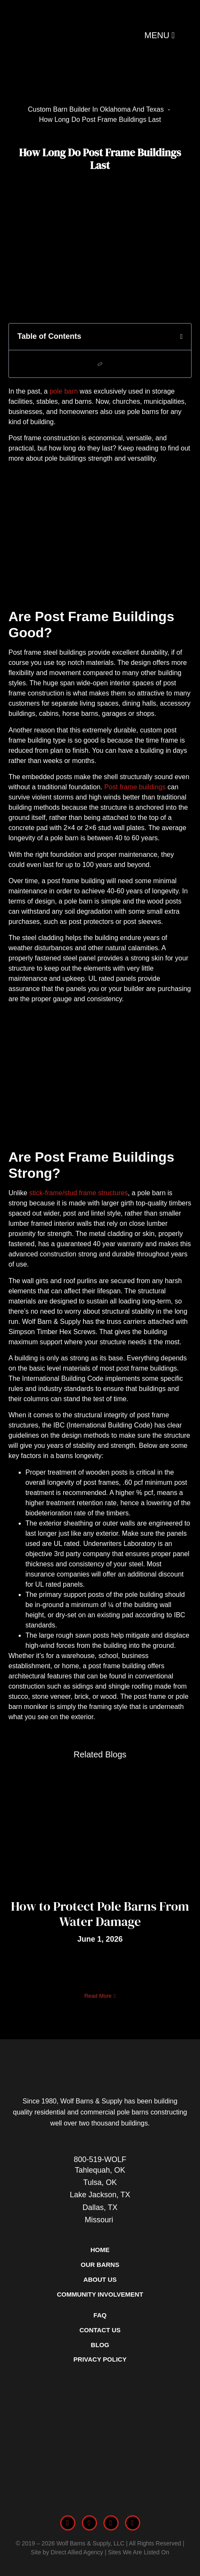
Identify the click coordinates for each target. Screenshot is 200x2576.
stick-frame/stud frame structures (78, 1193)
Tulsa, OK (100, 2182)
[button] (181, 336)
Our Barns (100, 2264)
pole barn (64, 391)
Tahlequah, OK (100, 2170)
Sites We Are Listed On (138, 2552)
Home (100, 2249)
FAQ (100, 2315)
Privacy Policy (99, 2359)
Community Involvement (100, 2294)
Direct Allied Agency (77, 2552)
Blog (100, 2344)
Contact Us (99, 2330)
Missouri (100, 2220)
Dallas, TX (100, 2207)
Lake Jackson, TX (100, 2194)
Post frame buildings (135, 787)
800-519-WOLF (100, 2159)
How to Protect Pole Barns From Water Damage (100, 1914)
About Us (100, 2279)
